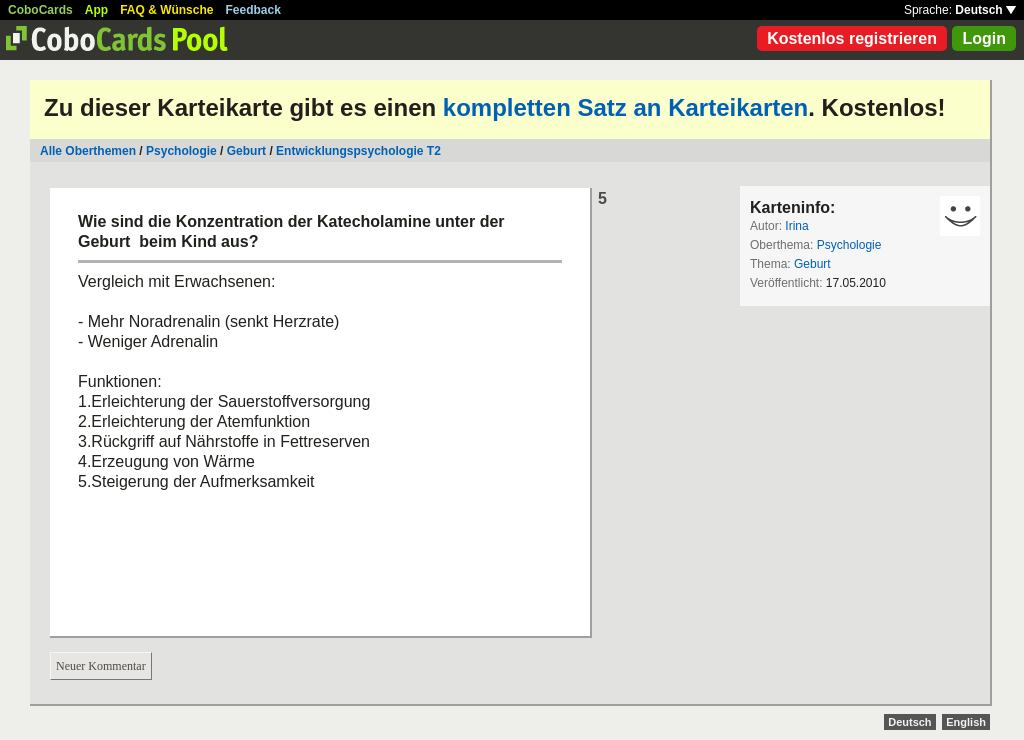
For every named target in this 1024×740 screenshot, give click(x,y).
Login (984, 38)
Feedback (253, 10)
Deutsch (985, 10)
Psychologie (181, 151)
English (966, 722)
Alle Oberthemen (88, 151)
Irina (796, 226)
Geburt (246, 151)
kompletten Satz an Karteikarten (625, 107)
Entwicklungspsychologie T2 (358, 151)
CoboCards (40, 10)
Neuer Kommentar (101, 666)
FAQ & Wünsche (166, 10)
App (96, 10)
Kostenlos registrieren (852, 38)
